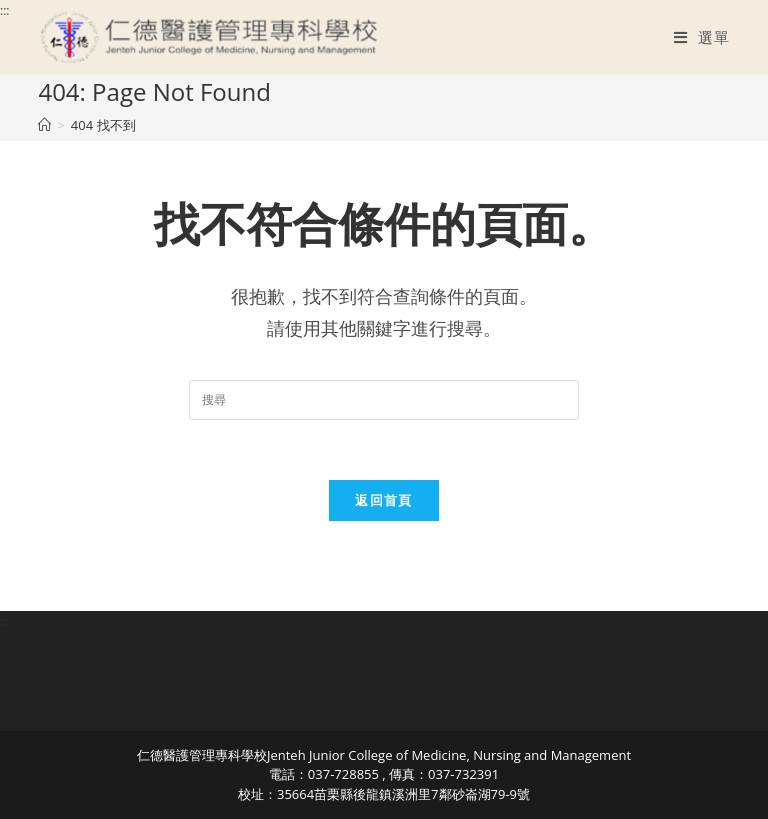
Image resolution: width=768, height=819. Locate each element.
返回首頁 (383, 500)
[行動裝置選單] (701, 37)
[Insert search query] (384, 400)
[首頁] (44, 125)
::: (4, 10)
